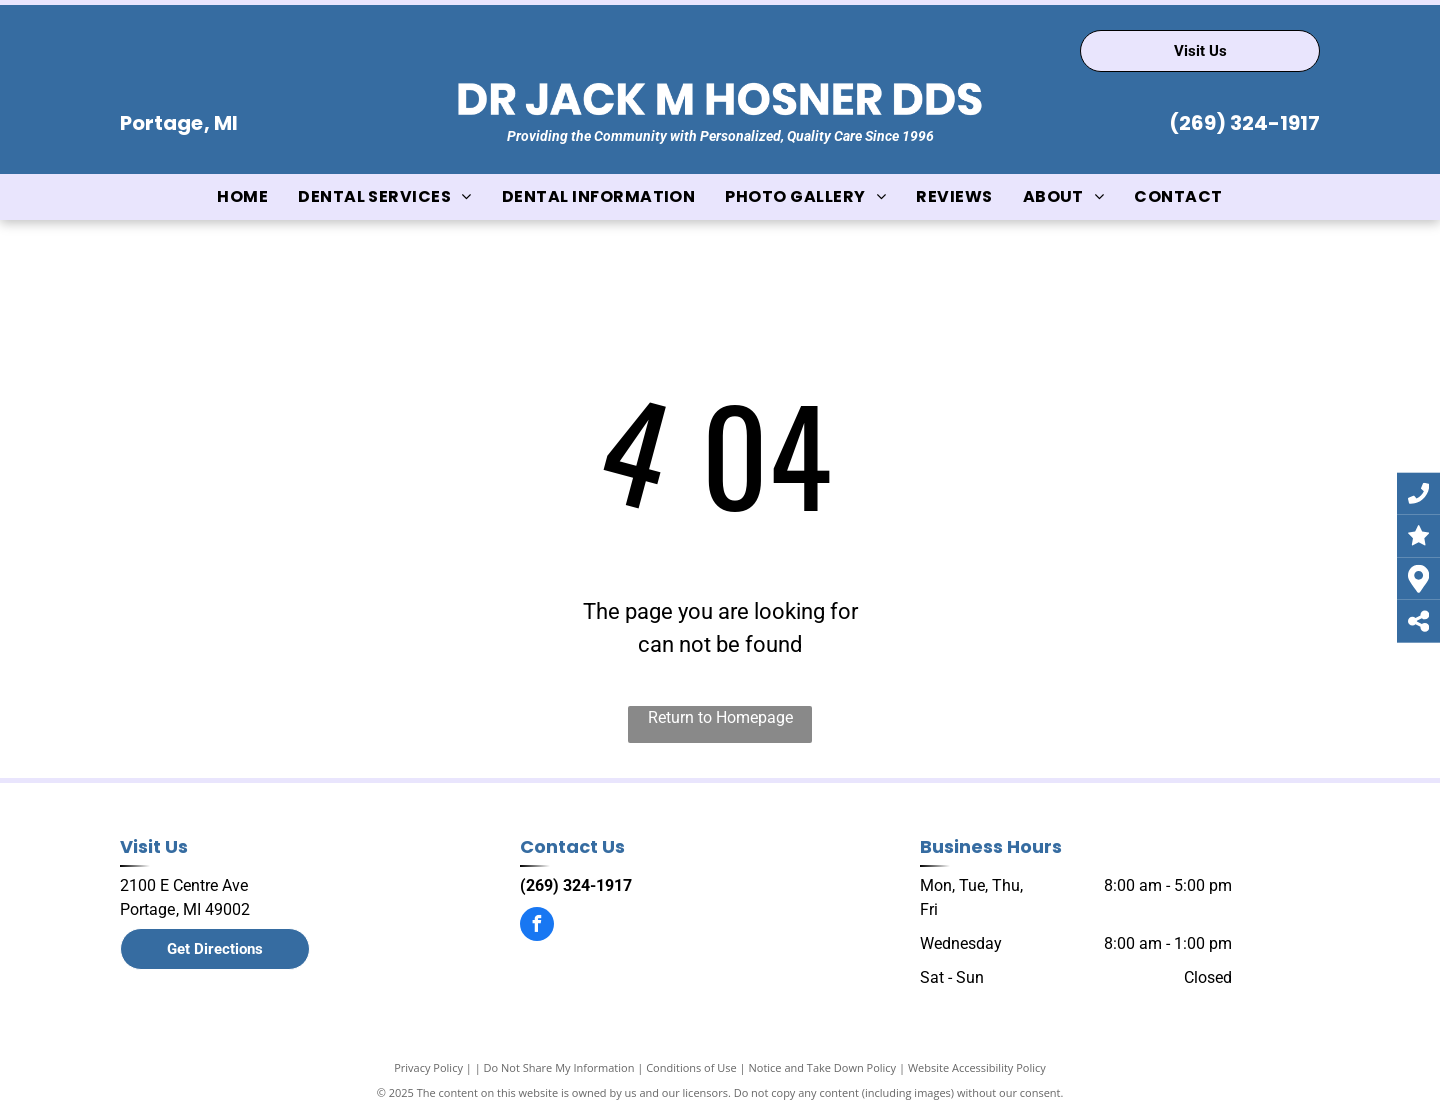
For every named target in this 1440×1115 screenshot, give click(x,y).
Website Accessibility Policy (977, 1067)
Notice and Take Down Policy (823, 1067)
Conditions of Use (691, 1067)
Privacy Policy (428, 1067)
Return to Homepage (720, 717)
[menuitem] (242, 197)
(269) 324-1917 (1244, 123)
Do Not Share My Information (559, 1067)
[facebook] (537, 926)
